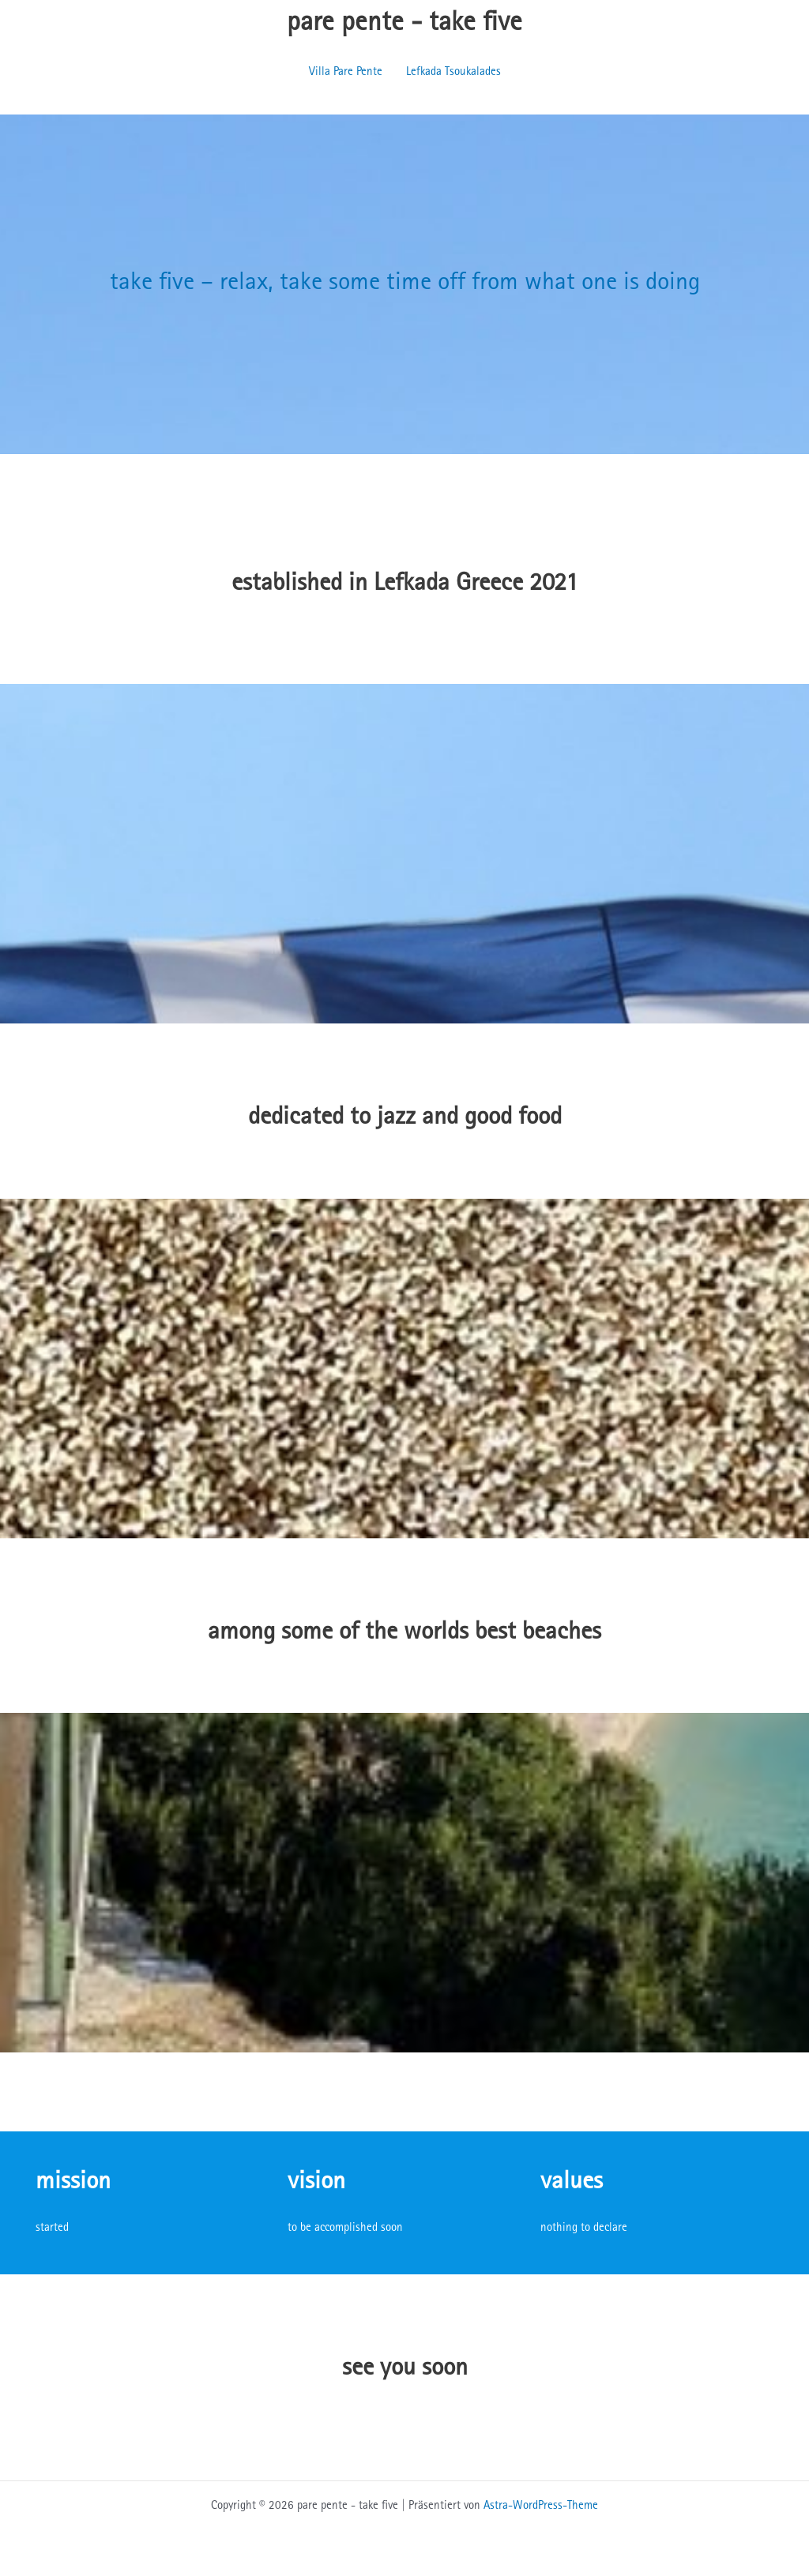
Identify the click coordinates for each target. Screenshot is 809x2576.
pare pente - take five (404, 24)
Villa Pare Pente (345, 72)
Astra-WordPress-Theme (541, 2506)
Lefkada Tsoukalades (453, 72)
